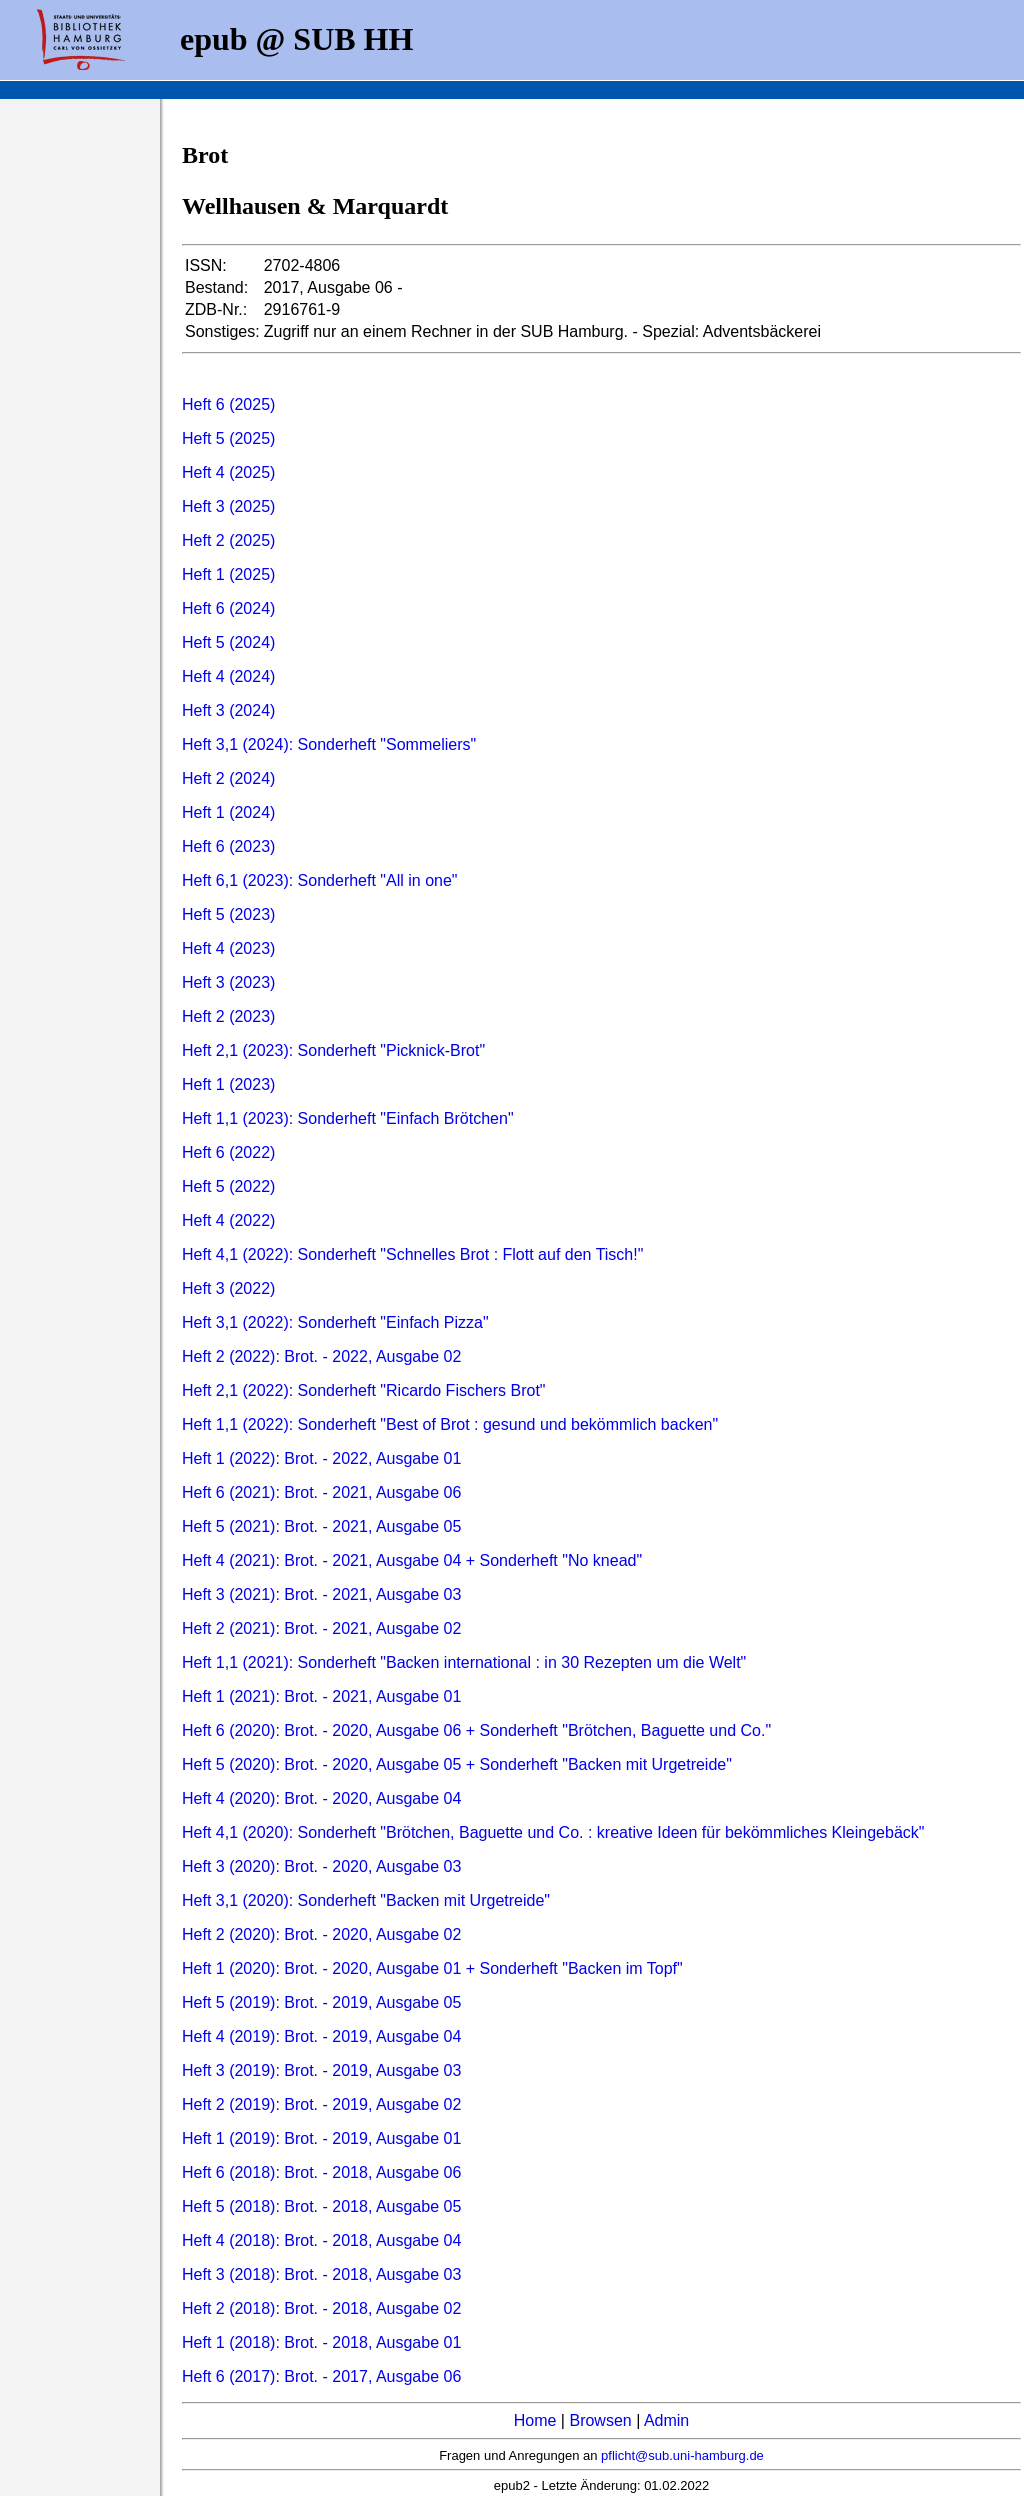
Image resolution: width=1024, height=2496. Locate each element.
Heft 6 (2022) (228, 1152)
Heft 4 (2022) (228, 1220)
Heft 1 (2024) (228, 812)
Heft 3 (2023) (228, 982)
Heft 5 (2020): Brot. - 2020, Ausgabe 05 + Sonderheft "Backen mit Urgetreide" (457, 1764)
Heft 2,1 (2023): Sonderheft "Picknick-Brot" (333, 1050)
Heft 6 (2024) (228, 608)
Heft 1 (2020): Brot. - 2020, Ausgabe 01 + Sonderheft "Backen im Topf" (432, 1968)
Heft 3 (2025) (228, 506)
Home (535, 2420)
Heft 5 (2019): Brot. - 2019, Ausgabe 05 (321, 2002)
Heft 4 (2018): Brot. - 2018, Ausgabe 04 (321, 2240)
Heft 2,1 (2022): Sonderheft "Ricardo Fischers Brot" (364, 1390)
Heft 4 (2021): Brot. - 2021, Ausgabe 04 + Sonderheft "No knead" (412, 1560)
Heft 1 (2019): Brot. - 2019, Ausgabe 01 (321, 2138)
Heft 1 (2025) (228, 574)
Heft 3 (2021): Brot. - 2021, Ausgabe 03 (321, 1594)
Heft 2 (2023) (228, 1016)
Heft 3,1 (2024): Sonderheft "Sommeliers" (329, 744)
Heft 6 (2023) (228, 846)
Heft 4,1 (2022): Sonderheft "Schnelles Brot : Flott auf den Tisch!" (412, 1254)
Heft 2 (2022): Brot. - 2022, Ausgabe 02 (321, 1356)
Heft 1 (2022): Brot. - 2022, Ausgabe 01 (321, 1458)
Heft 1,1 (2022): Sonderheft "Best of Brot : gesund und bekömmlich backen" (450, 1424)
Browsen (600, 2420)
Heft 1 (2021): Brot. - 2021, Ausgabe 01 (321, 1696)
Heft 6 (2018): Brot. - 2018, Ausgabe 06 (321, 2172)
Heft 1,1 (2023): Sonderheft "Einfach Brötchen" (348, 1118)
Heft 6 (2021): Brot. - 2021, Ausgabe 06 (321, 1492)
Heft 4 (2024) (228, 676)
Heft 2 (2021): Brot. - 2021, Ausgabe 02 (321, 1628)
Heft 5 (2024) (228, 642)
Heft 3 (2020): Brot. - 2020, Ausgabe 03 (321, 1866)
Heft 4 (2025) (228, 472)
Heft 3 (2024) (228, 710)
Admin (666, 2420)
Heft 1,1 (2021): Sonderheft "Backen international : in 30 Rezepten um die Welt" (464, 1662)
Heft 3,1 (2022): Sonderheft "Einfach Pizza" (335, 1322)
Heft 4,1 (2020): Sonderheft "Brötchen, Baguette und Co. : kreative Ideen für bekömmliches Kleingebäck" (553, 1832)
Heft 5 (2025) (228, 438)
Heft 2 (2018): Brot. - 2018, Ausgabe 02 (321, 2308)
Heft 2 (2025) (228, 540)
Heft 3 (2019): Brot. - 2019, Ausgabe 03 (321, 2070)
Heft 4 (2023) (228, 948)
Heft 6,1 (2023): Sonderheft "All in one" (320, 880)
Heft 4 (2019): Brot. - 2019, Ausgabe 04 (321, 2036)
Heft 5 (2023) (228, 914)
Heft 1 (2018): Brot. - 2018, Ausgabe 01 (321, 2342)
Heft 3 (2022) (228, 1288)
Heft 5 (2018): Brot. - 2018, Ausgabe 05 (321, 2206)
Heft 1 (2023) (228, 1084)
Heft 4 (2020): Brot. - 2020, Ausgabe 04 (321, 1798)
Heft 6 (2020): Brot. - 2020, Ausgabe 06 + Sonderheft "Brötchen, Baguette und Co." (476, 1730)
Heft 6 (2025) (228, 404)
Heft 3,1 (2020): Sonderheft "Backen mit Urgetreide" (366, 1900)
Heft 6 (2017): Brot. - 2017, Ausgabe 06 (321, 2376)
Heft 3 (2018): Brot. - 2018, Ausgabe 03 (321, 2274)
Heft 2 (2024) (228, 778)
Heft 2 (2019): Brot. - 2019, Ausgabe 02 (321, 2104)
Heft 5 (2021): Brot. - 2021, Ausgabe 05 (321, 1526)
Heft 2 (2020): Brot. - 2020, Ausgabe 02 (321, 1934)
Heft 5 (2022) (228, 1186)
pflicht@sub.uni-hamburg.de (682, 2455)
